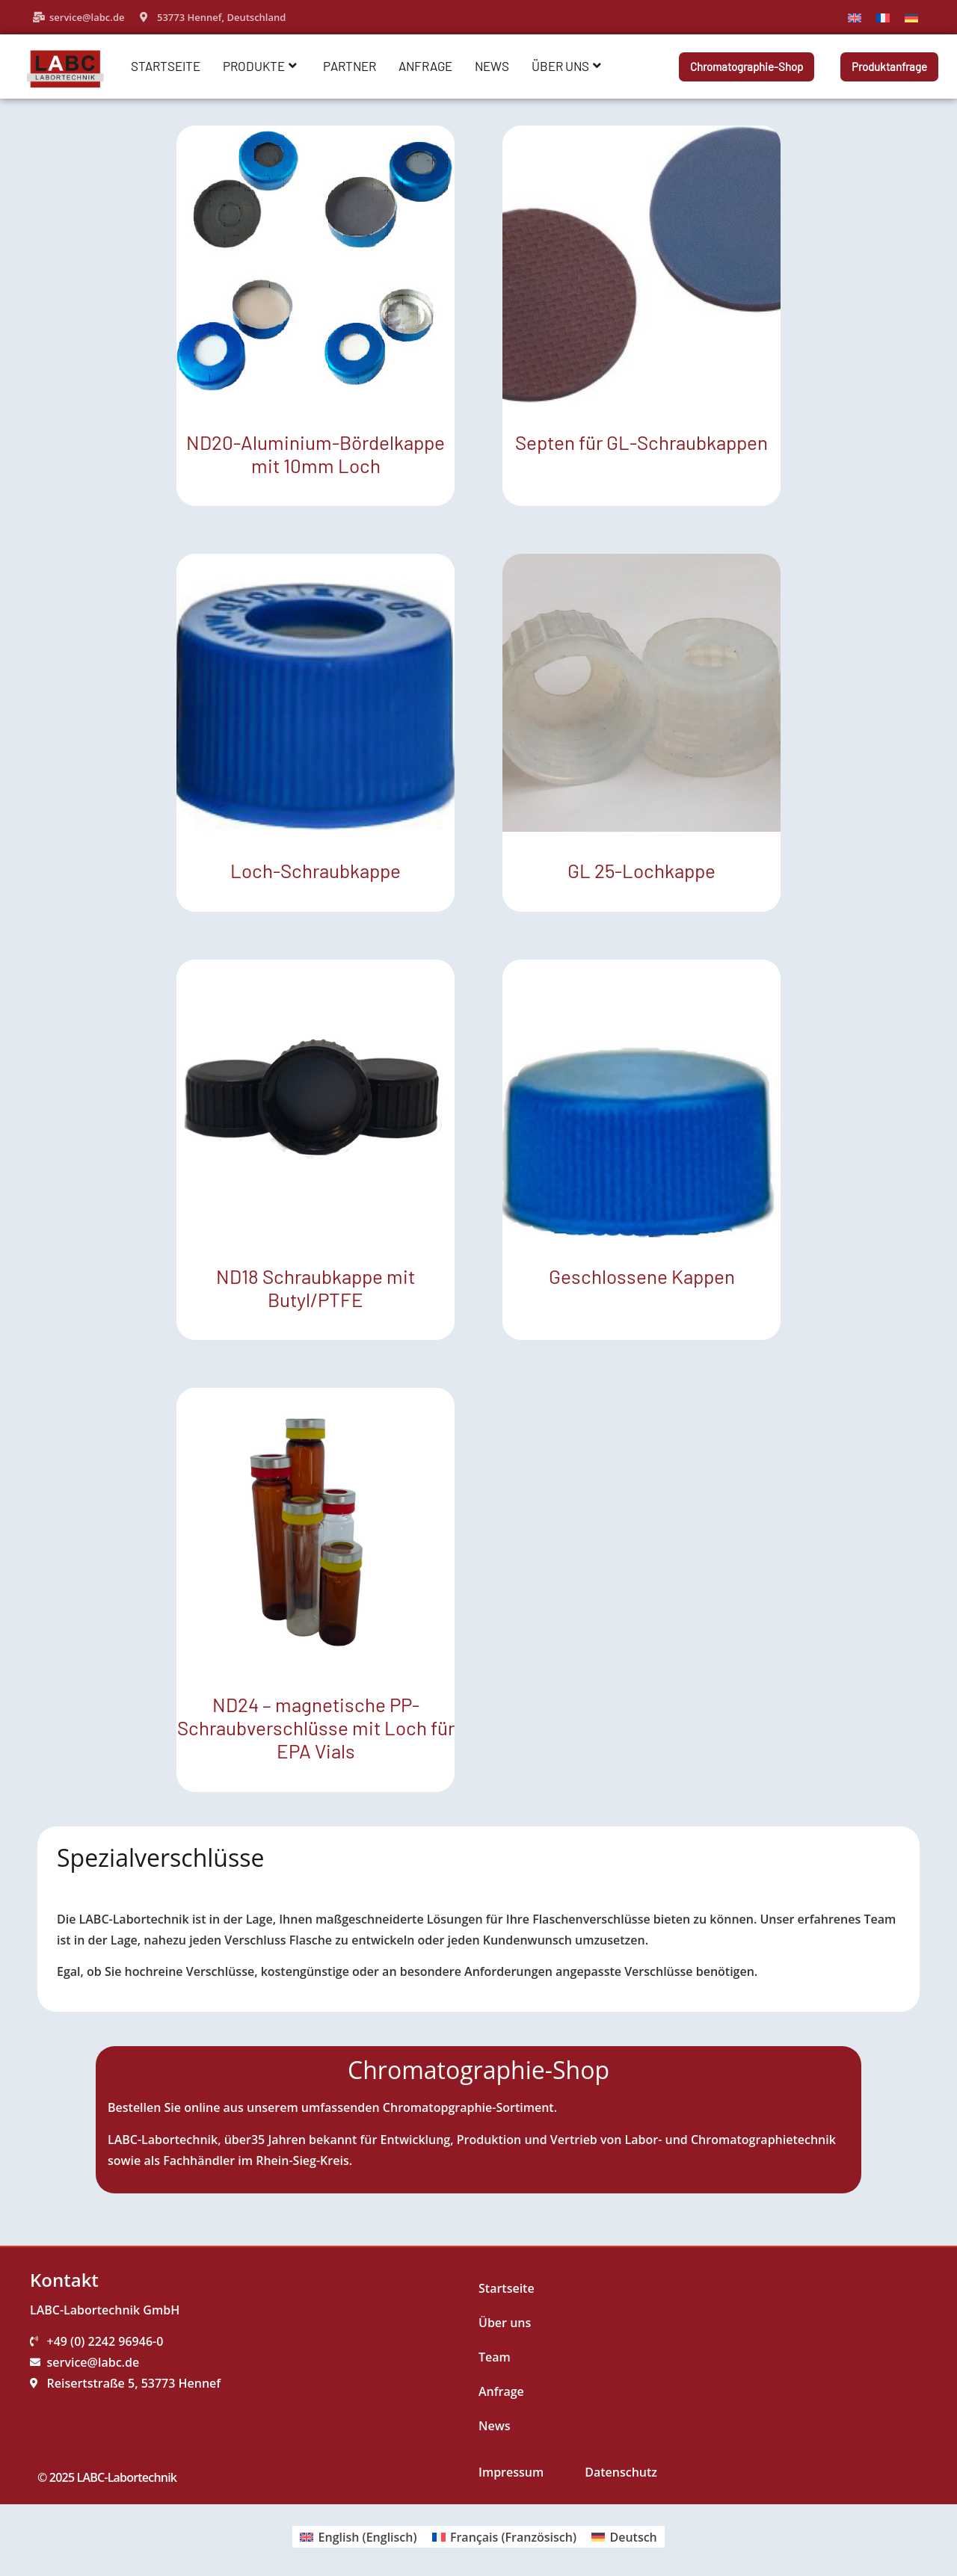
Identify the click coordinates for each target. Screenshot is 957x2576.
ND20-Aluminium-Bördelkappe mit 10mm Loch (315, 453)
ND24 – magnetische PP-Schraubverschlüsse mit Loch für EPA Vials (316, 1727)
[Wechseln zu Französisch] (883, 17)
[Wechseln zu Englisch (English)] (358, 2537)
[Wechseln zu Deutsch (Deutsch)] (624, 2537)
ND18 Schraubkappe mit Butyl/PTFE (315, 1287)
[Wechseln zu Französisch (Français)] (505, 2537)
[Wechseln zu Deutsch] (911, 17)
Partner (349, 65)
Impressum (511, 2472)
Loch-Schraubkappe (315, 870)
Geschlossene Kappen (642, 1276)
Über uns (566, 65)
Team (494, 2357)
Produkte (260, 65)
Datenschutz (621, 2472)
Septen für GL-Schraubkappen (641, 442)
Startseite (165, 65)
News (492, 65)
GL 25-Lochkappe (641, 870)
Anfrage (425, 65)
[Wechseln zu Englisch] (854, 17)
